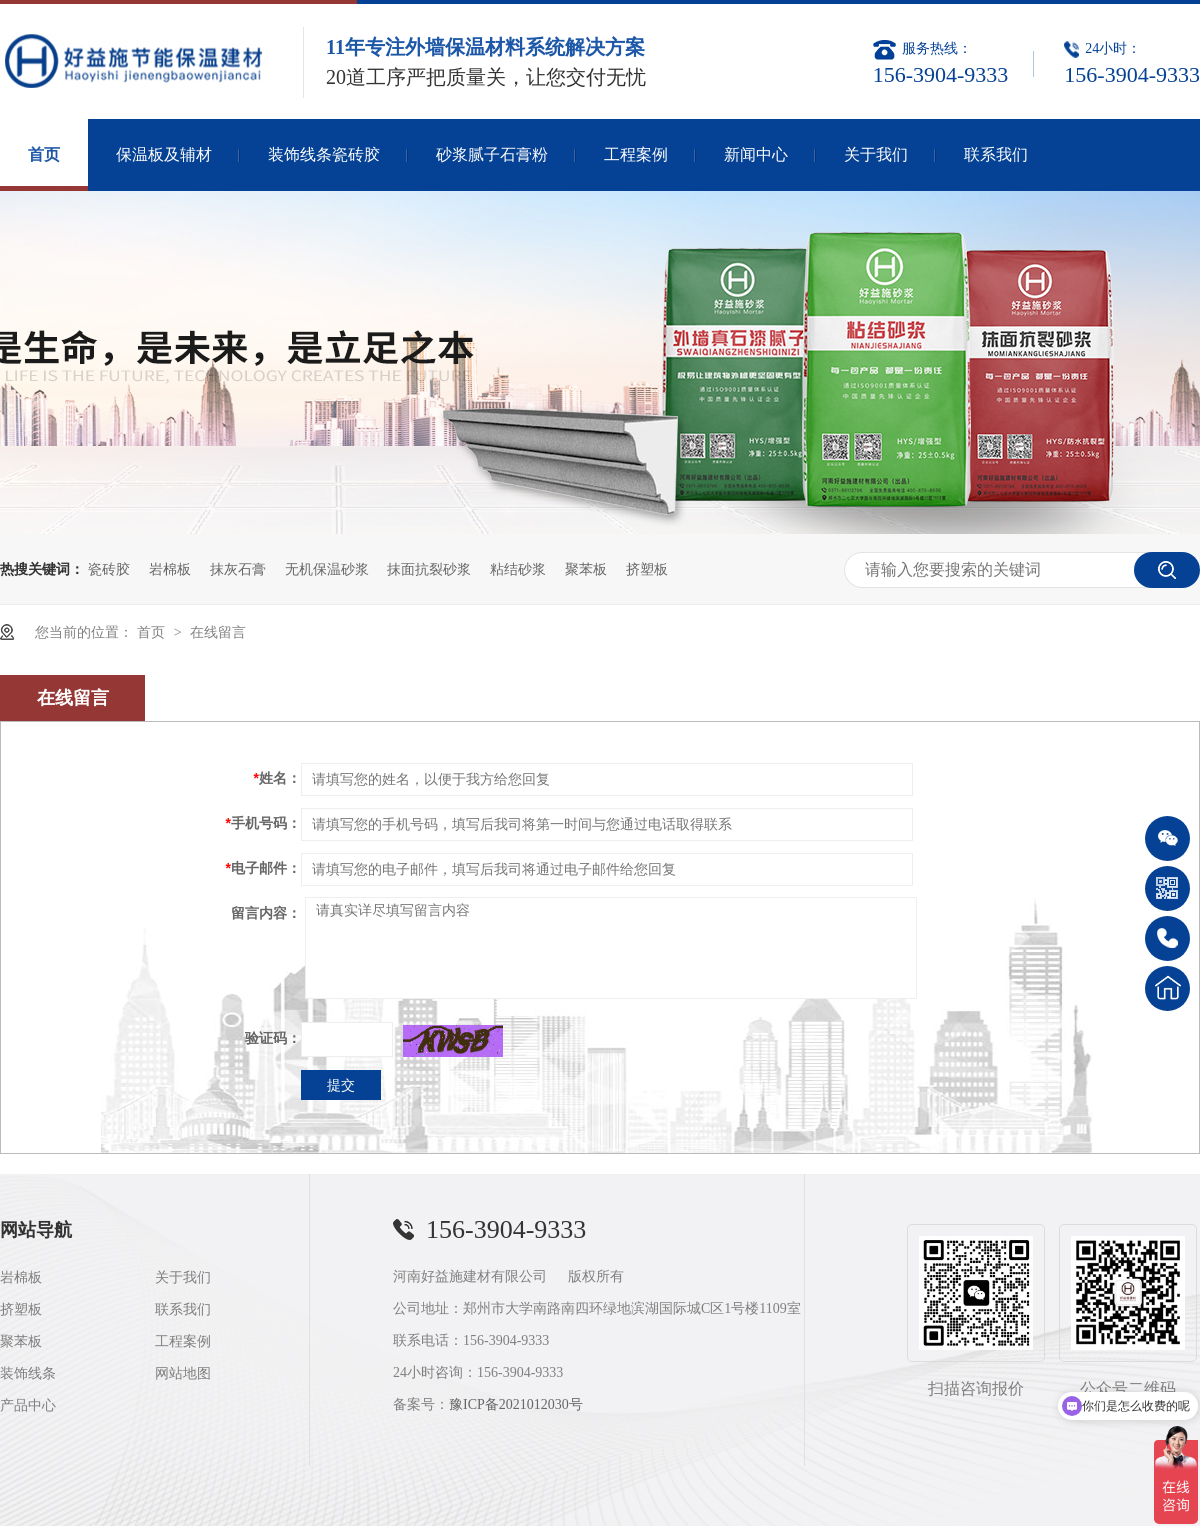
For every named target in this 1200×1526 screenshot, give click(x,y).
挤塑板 (647, 569)
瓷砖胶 (109, 569)
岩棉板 (170, 569)
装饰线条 (28, 1373)
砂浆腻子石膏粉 (492, 154)
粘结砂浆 (518, 569)
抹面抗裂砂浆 (429, 569)
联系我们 (996, 154)
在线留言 (218, 632)
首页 (44, 154)
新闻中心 (756, 154)
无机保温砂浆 (327, 569)
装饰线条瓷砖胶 (324, 154)
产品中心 (28, 1405)
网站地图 (183, 1373)
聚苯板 (586, 569)
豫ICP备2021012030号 (516, 1404)
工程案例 (636, 154)
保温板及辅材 (164, 154)
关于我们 (876, 154)
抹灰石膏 (238, 569)
